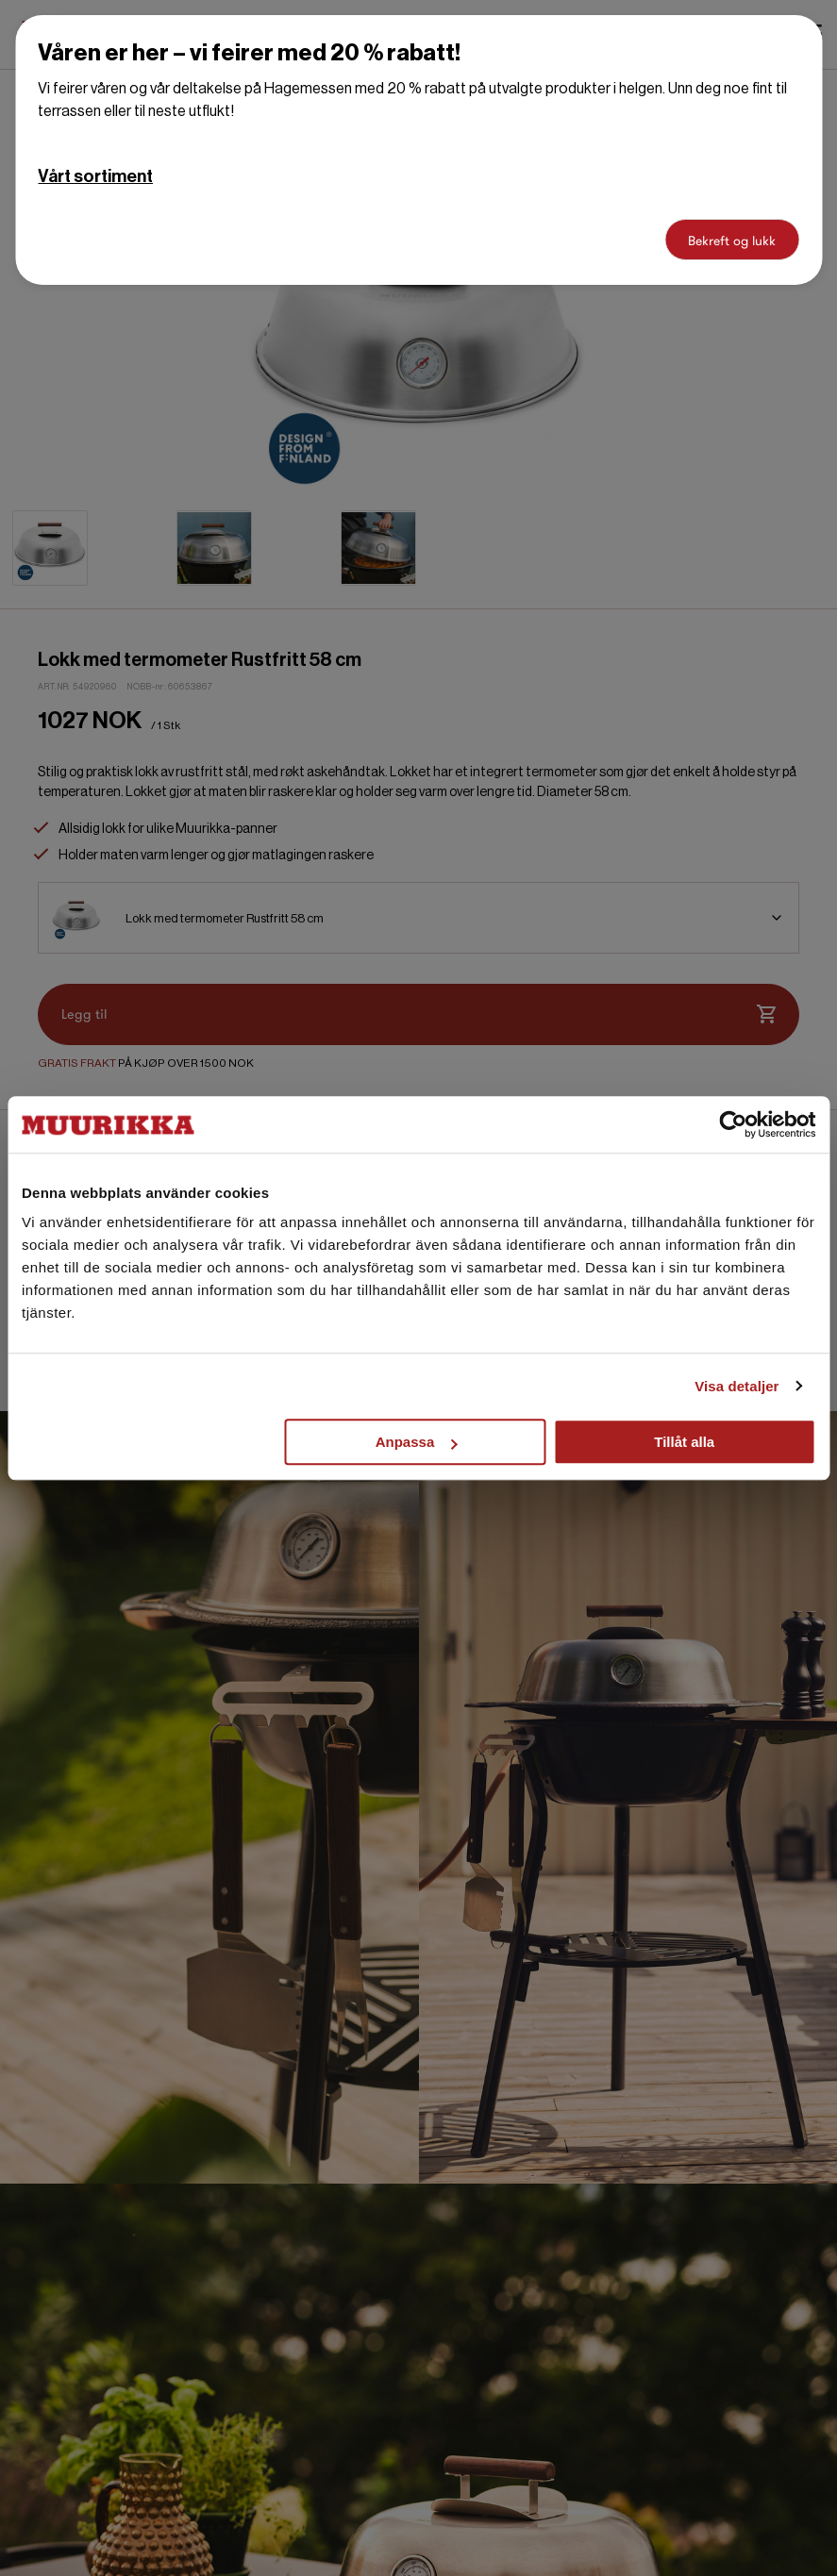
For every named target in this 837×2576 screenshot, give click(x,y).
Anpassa (417, 1442)
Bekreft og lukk (732, 240)
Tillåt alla (684, 1442)
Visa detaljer (736, 1386)
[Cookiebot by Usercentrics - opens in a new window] (732, 1124)
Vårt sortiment (95, 176)
